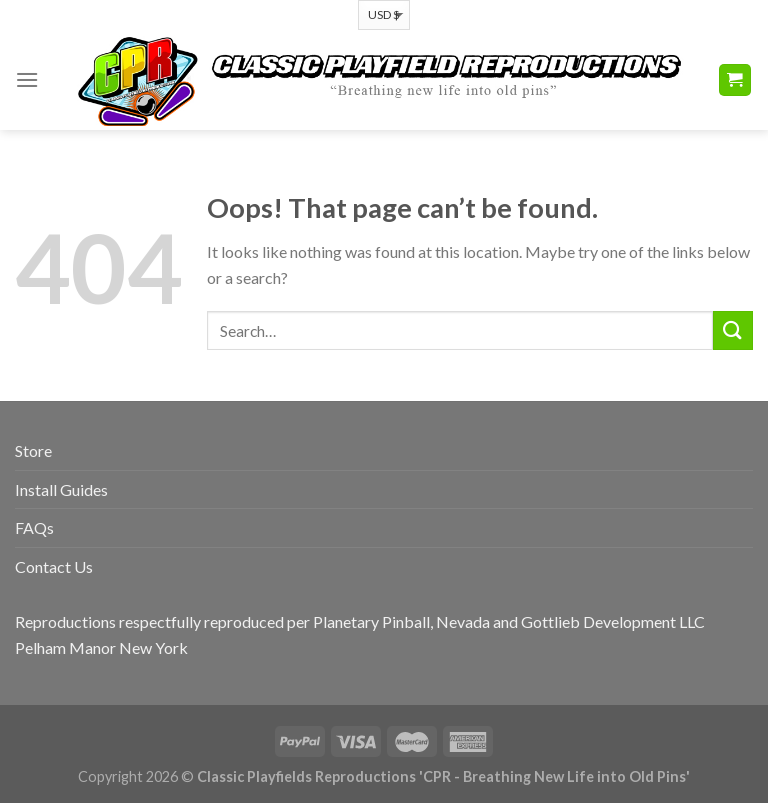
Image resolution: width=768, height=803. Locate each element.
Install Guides (61, 489)
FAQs (34, 527)
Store (33, 450)
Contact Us (54, 566)
